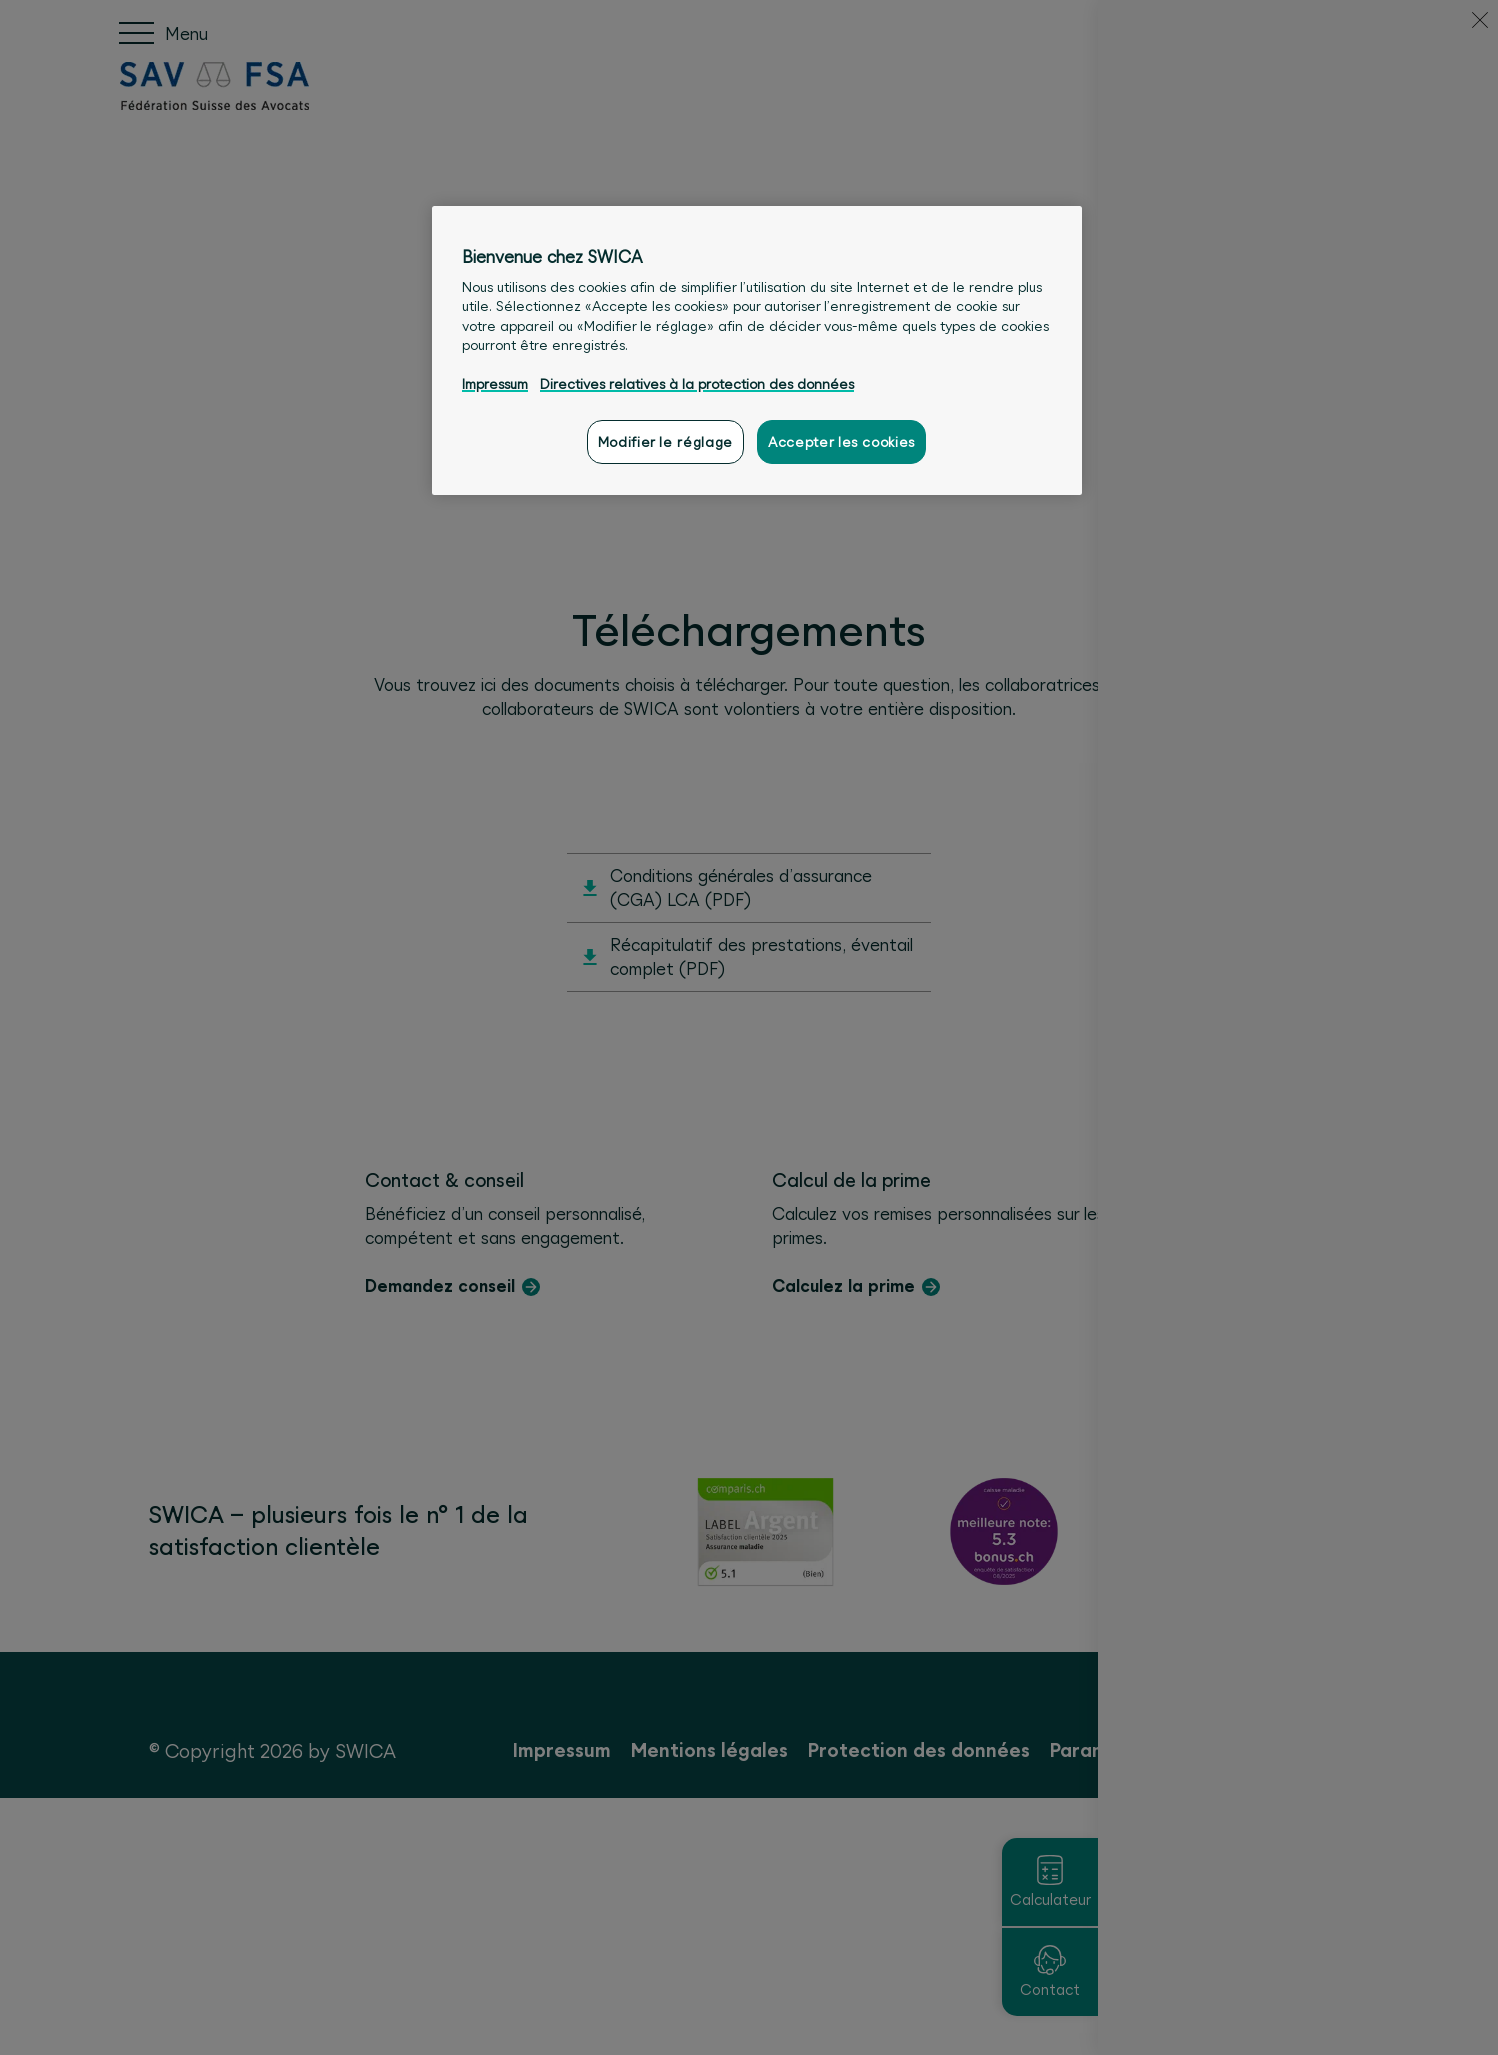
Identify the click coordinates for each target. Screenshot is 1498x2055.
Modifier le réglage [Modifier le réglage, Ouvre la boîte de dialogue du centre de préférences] (665, 442)
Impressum (495, 384)
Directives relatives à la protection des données (697, 384)
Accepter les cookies (841, 442)
